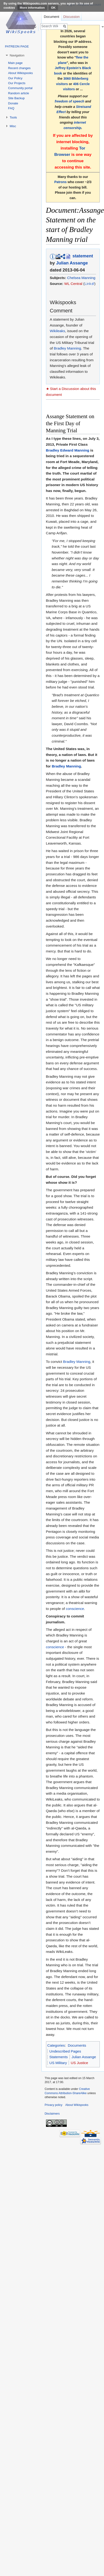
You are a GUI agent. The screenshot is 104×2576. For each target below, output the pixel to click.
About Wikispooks (20, 73)
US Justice (79, 2063)
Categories (56, 2045)
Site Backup (16, 98)
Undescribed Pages (65, 2051)
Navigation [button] (17, 55)
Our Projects (16, 83)
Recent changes (19, 68)
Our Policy (15, 78)
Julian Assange (72, 262)
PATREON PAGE (17, 46)
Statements (58, 2057)
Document (51, 17)
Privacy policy (53, 2105)
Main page (15, 63)
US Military (58, 2063)
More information (32, 7)
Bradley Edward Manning (67, 450)
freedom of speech (69, 101)
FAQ (11, 108)
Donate (13, 103)
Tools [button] (13, 117)
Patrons (60, 182)
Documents (77, 2045)
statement (82, 255)
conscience (75, 1609)
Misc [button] (13, 126)
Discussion (71, 17)
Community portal (20, 88)
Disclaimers (52, 2113)
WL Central (73, 284)
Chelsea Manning (81, 278)
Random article (18, 93)
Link (87, 284)
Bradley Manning (67, 348)
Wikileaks (57, 331)
